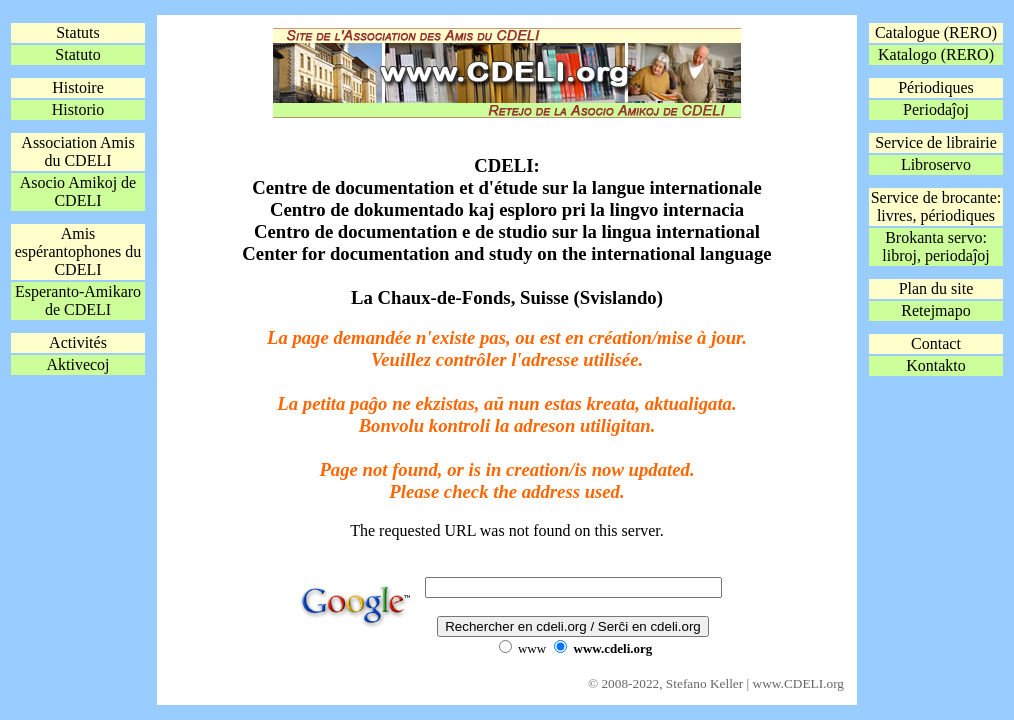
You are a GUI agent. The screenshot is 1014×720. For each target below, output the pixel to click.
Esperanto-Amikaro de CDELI (78, 300)
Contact (936, 343)
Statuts (78, 32)
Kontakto (936, 365)
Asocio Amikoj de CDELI (78, 191)
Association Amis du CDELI (77, 151)
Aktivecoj (77, 364)
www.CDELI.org (798, 683)
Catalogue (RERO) (936, 32)
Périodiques (936, 87)
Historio (78, 109)
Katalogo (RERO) (936, 54)
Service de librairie (936, 142)
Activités (78, 342)
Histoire (78, 87)
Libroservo (936, 164)
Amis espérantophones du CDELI (78, 251)
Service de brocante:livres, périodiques (936, 206)
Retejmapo (935, 310)
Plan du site (936, 288)
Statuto (77, 54)
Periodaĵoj (936, 109)
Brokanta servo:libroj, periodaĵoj (936, 246)
